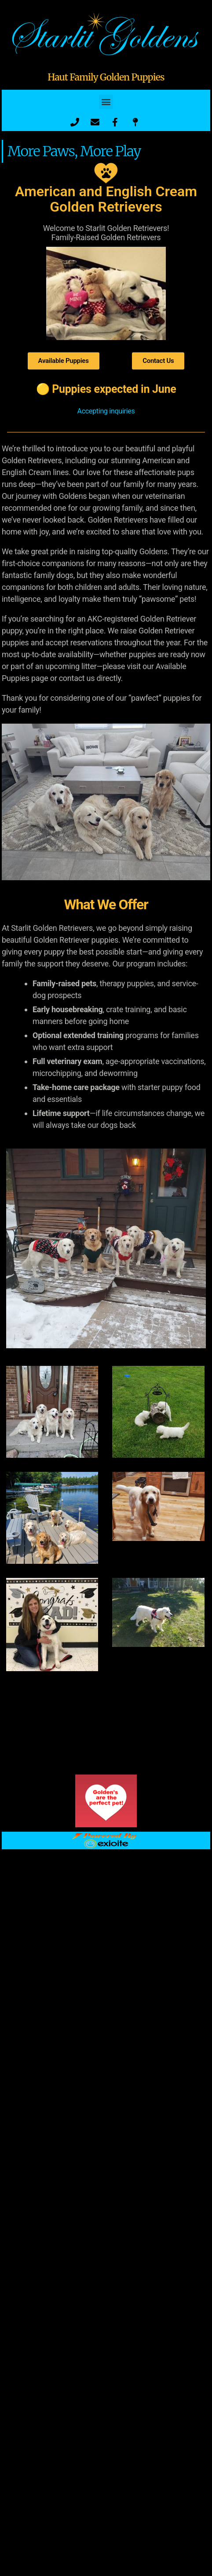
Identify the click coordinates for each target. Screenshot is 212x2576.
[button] (106, 102)
